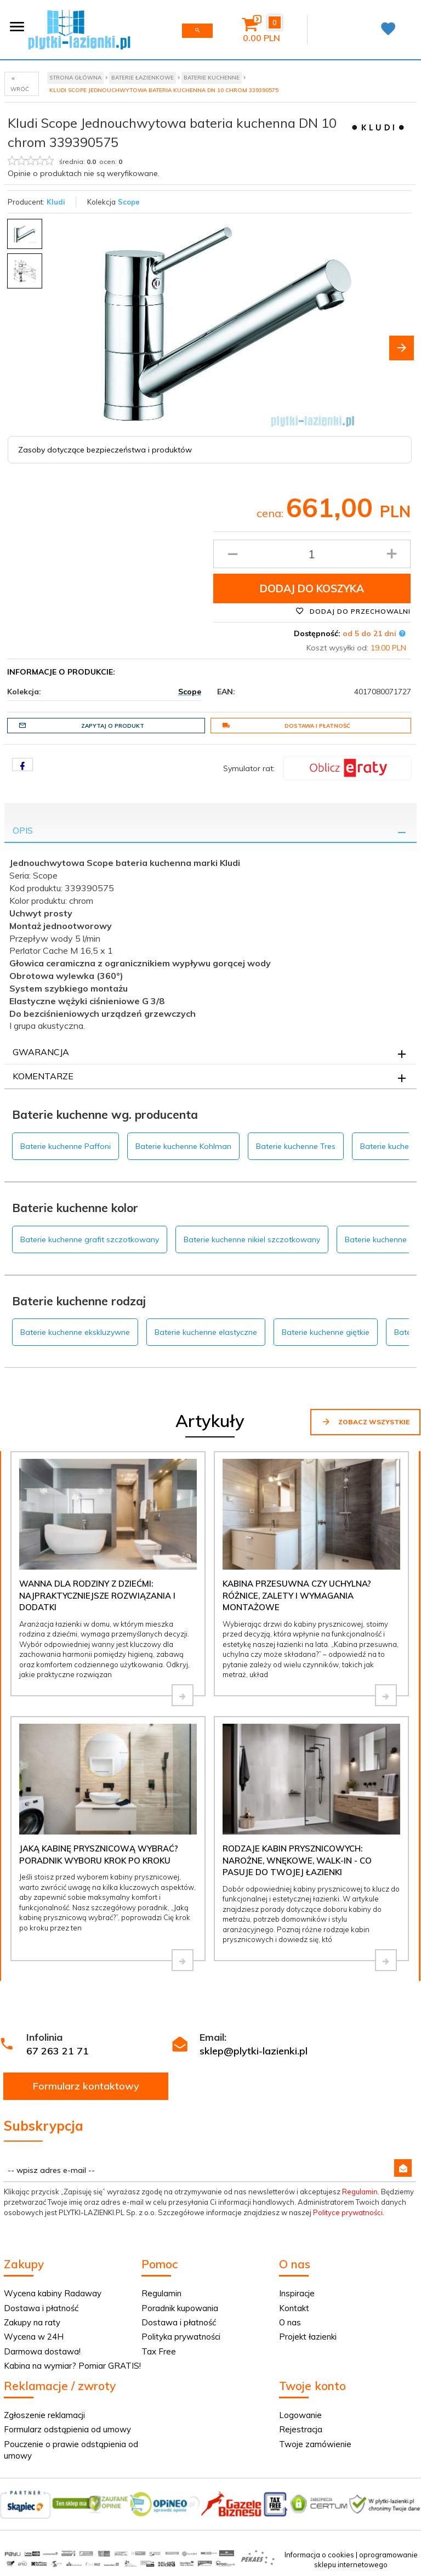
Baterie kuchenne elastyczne (206, 1332)
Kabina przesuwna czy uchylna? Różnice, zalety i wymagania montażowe (297, 1595)
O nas (290, 2322)
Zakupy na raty (32, 2322)
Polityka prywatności (180, 2336)
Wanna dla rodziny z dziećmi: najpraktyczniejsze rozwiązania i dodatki (97, 1595)
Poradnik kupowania (179, 2308)
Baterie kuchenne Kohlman (183, 1146)
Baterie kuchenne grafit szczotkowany (89, 1239)
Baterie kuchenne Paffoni (65, 1146)
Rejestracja (300, 2429)
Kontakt (294, 2308)
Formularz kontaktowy (86, 2086)
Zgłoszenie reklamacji (44, 2415)
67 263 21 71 (57, 2051)
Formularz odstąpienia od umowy (67, 2429)
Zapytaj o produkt (81, 725)
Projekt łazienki (308, 2336)
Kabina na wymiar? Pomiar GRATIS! (72, 2365)
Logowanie (300, 2415)
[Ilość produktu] (312, 554)
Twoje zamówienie (315, 2444)
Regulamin (360, 2191)
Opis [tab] (23, 830)
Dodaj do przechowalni (353, 611)
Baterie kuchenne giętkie (325, 1332)
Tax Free (158, 2351)
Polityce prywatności (348, 2212)
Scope (129, 201)
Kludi (56, 201)
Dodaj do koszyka (312, 588)
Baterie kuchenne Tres (295, 1146)
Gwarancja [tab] (41, 1051)
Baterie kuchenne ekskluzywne (75, 1332)
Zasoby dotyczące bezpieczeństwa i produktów (105, 450)
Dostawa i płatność (286, 725)
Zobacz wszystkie (365, 1421)
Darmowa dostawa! (42, 2351)
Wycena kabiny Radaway (52, 2293)
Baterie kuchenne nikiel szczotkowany (252, 1239)
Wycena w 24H (34, 2336)
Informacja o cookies (319, 2554)
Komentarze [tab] (43, 1076)
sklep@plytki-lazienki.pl (254, 2051)
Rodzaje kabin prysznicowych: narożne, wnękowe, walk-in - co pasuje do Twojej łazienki (297, 1860)
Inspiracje (297, 2293)
